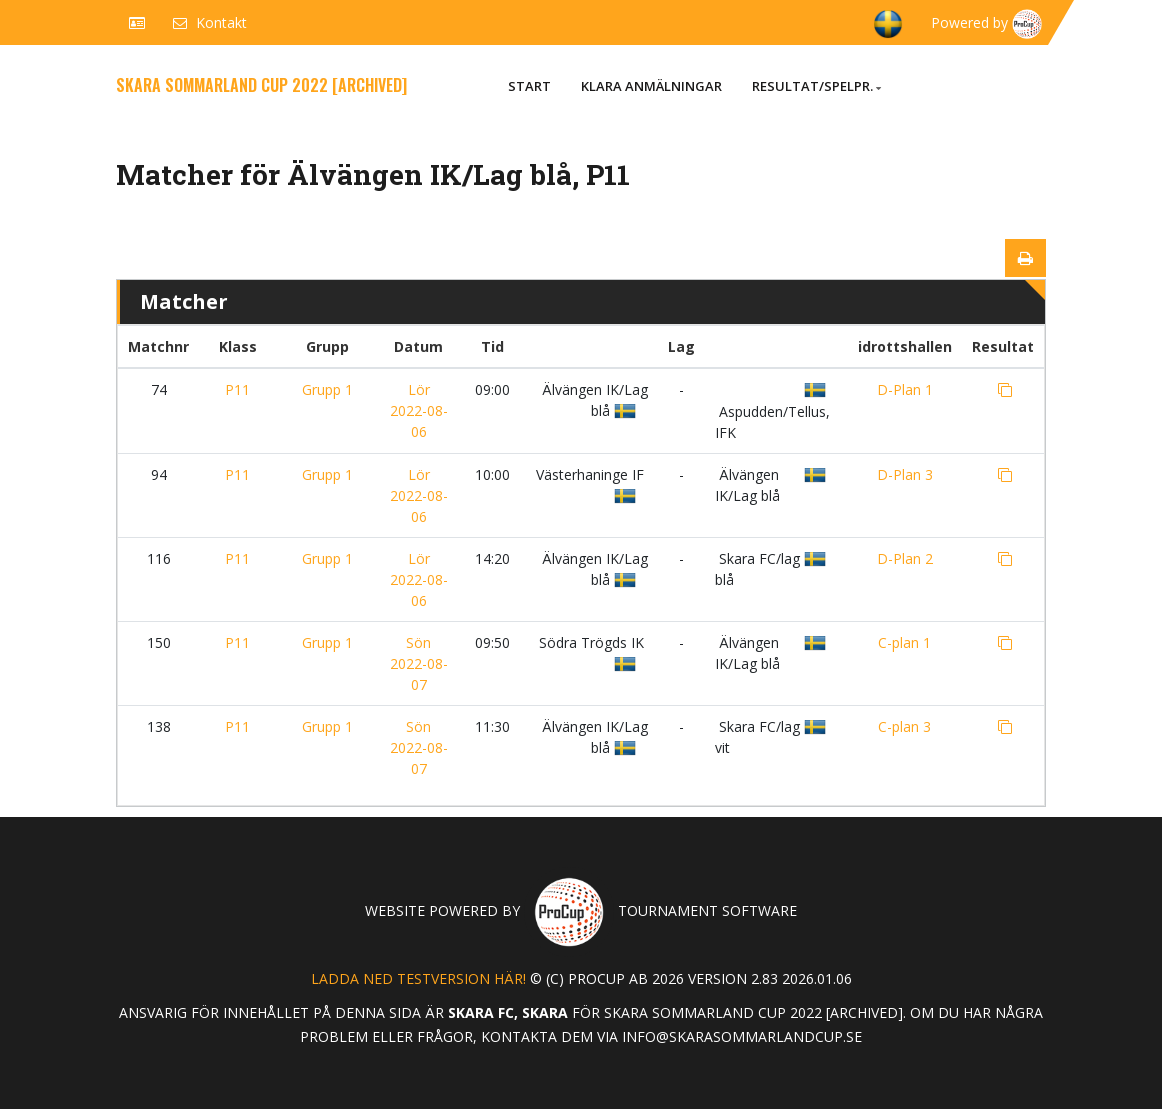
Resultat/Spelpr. (816, 86)
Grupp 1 (327, 389)
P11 (237, 389)
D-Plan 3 (905, 474)
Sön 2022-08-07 (419, 663)
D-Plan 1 (905, 389)
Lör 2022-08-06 (419, 410)
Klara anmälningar (651, 86)
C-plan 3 (904, 726)
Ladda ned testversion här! (418, 978)
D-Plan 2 (905, 558)
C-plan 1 (904, 642)
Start (529, 86)
